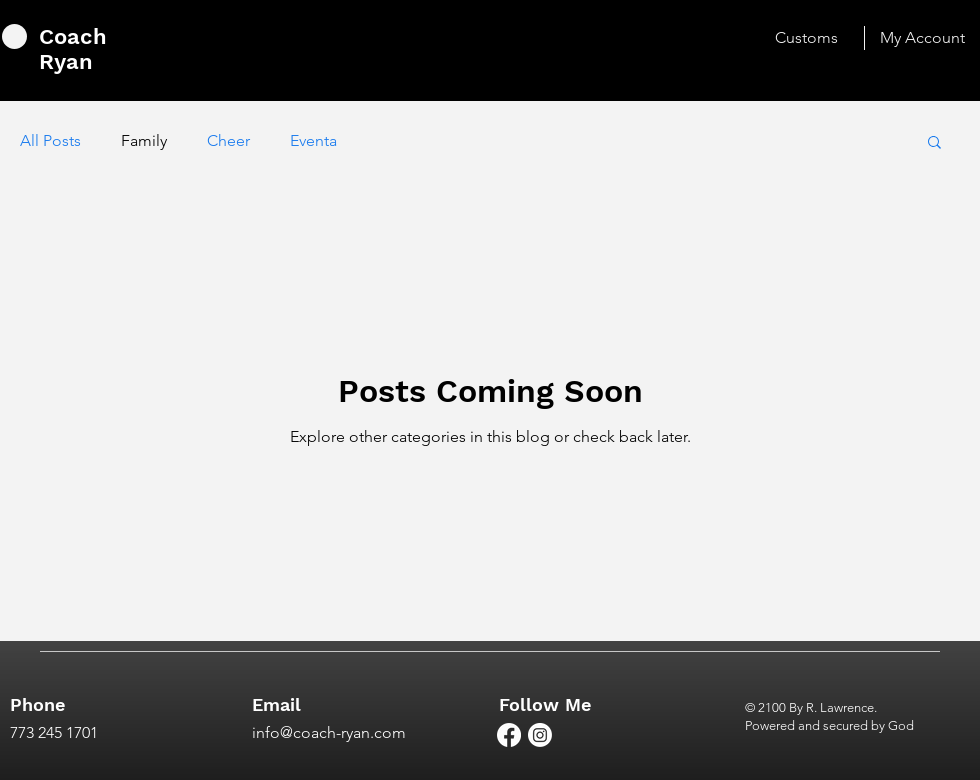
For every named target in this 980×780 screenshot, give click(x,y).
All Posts (50, 140)
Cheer (228, 140)
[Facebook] (509, 735)
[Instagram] (540, 735)
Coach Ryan (73, 49)
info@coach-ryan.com (329, 732)
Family (144, 140)
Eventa (313, 140)
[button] (934, 143)
